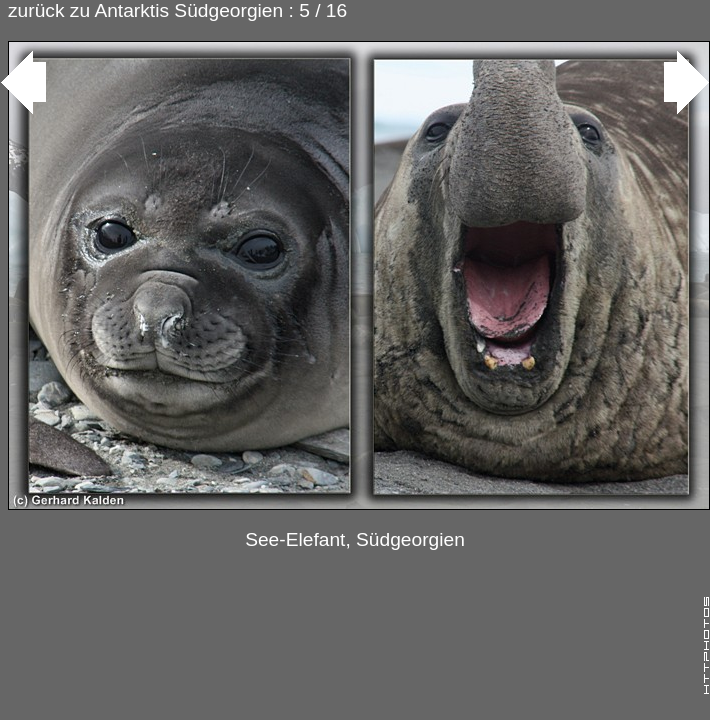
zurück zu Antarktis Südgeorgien (145, 10)
